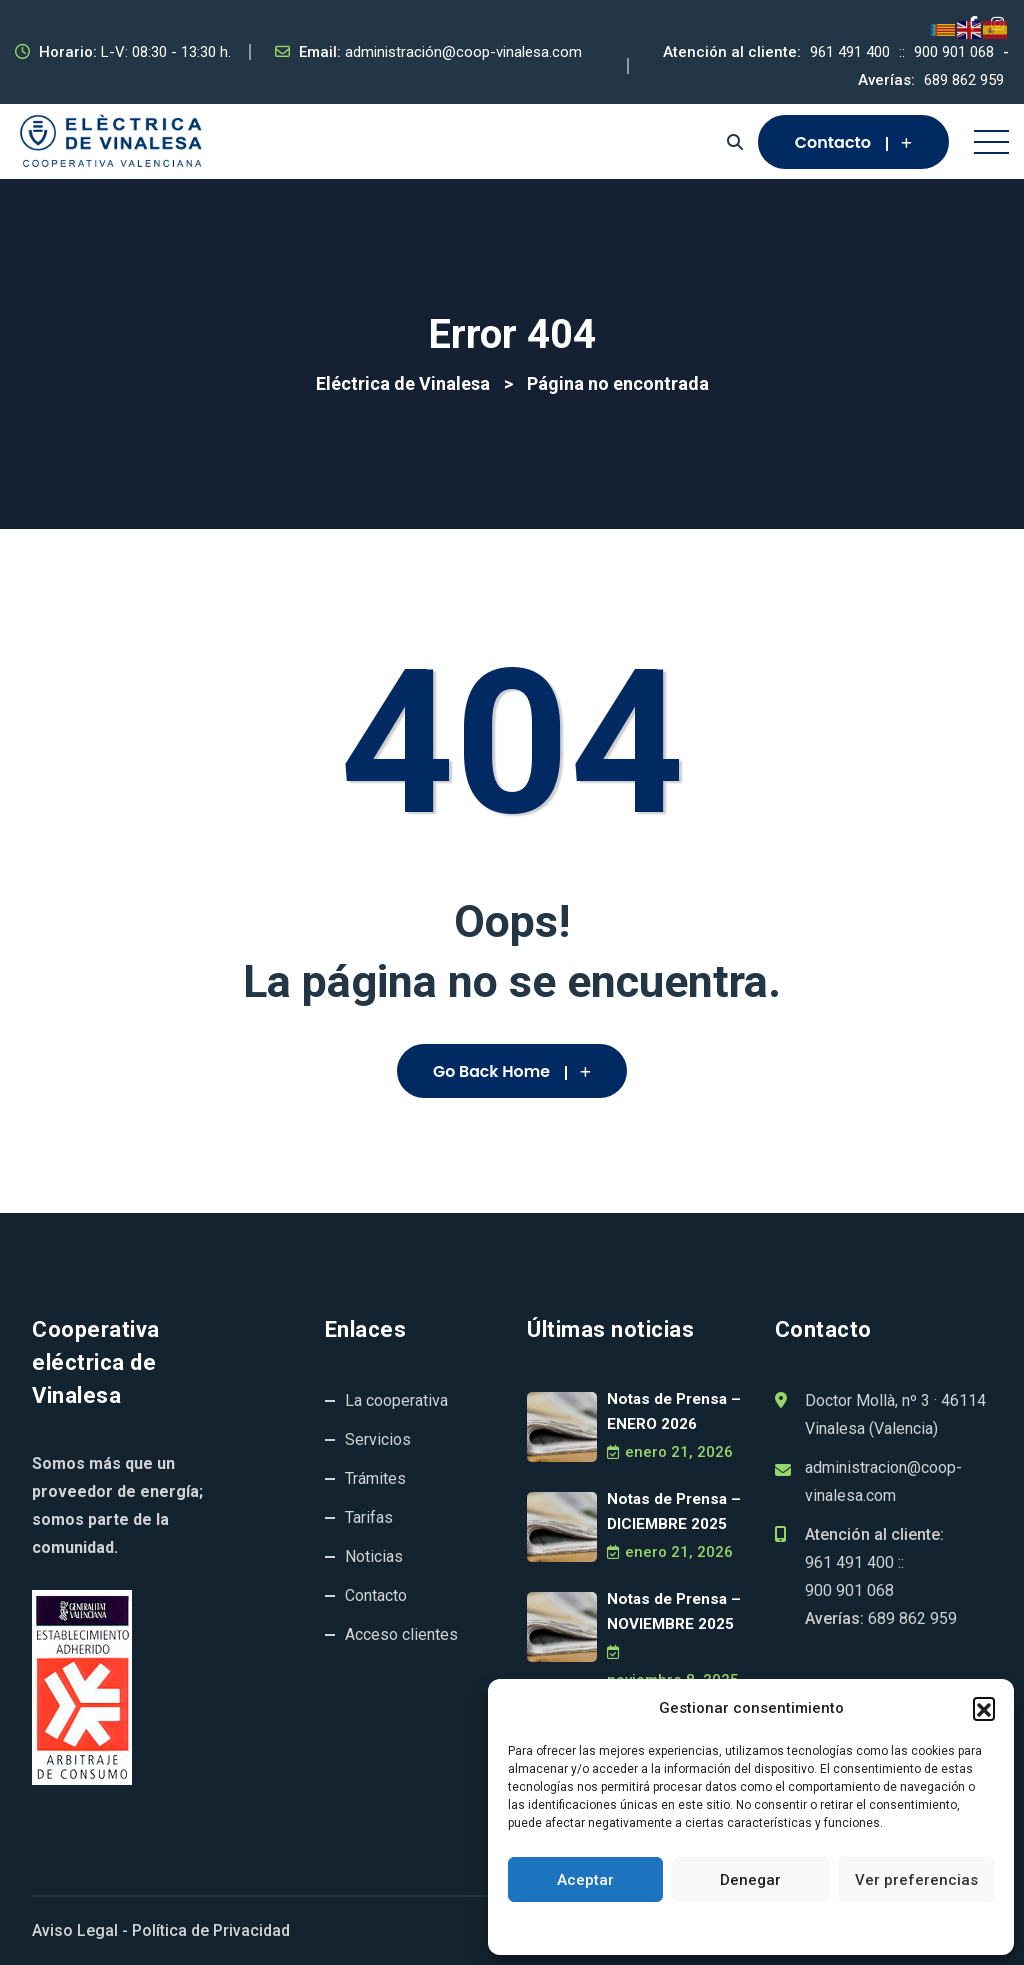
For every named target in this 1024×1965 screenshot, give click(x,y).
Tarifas (369, 1517)
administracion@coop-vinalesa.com (883, 1481)
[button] (984, 1708)
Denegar (750, 1880)
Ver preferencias (916, 1880)
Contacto (853, 142)
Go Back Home (512, 1071)
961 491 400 (850, 52)
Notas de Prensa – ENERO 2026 (672, 1411)
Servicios (378, 1439)
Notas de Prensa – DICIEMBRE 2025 (672, 1511)
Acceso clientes (401, 1634)
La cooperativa (396, 1400)
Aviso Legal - (80, 1930)
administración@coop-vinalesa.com (463, 52)
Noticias (374, 1556)
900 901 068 (954, 52)
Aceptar (585, 1880)
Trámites (375, 1478)
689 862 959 (964, 80)
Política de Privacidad (211, 1930)
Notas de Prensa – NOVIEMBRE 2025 (672, 1611)
